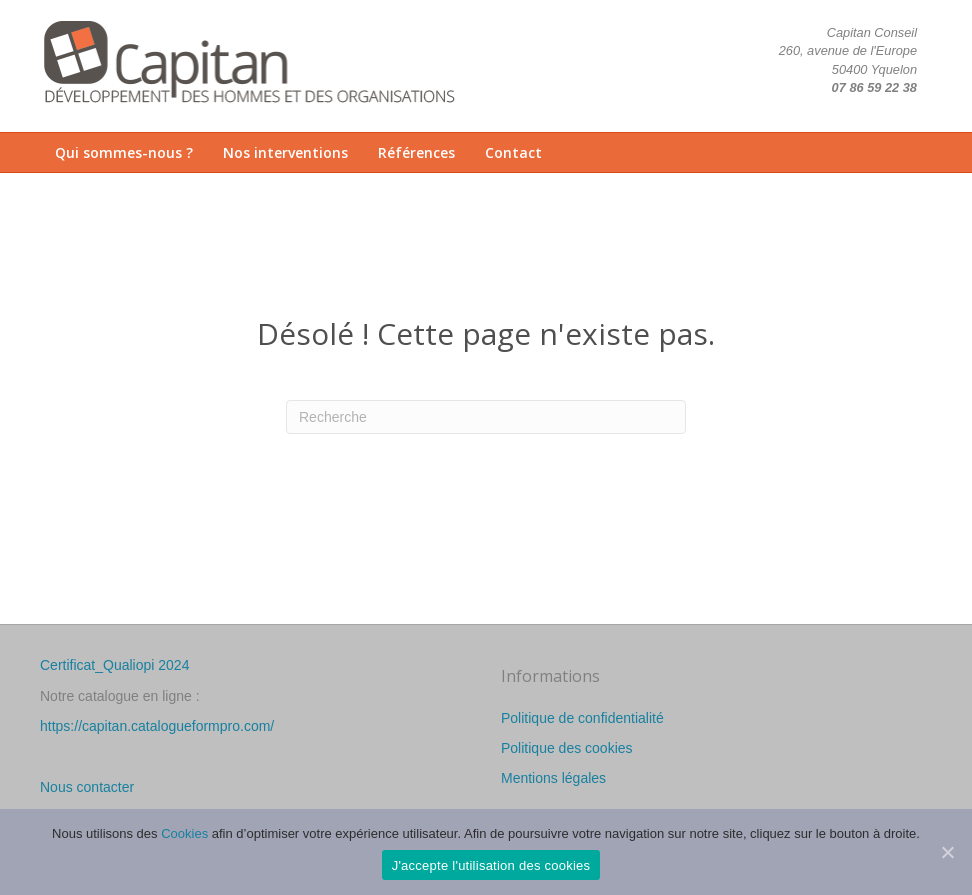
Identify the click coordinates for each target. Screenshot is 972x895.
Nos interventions (285, 152)
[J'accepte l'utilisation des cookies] (947, 852)
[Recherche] (486, 417)
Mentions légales (553, 778)
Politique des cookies (567, 748)
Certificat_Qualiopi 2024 (114, 665)
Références (416, 152)
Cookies (184, 833)
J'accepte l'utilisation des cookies (491, 865)
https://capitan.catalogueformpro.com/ (157, 726)
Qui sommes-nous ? (124, 152)
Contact (513, 152)
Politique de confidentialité (582, 718)
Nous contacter (87, 787)
